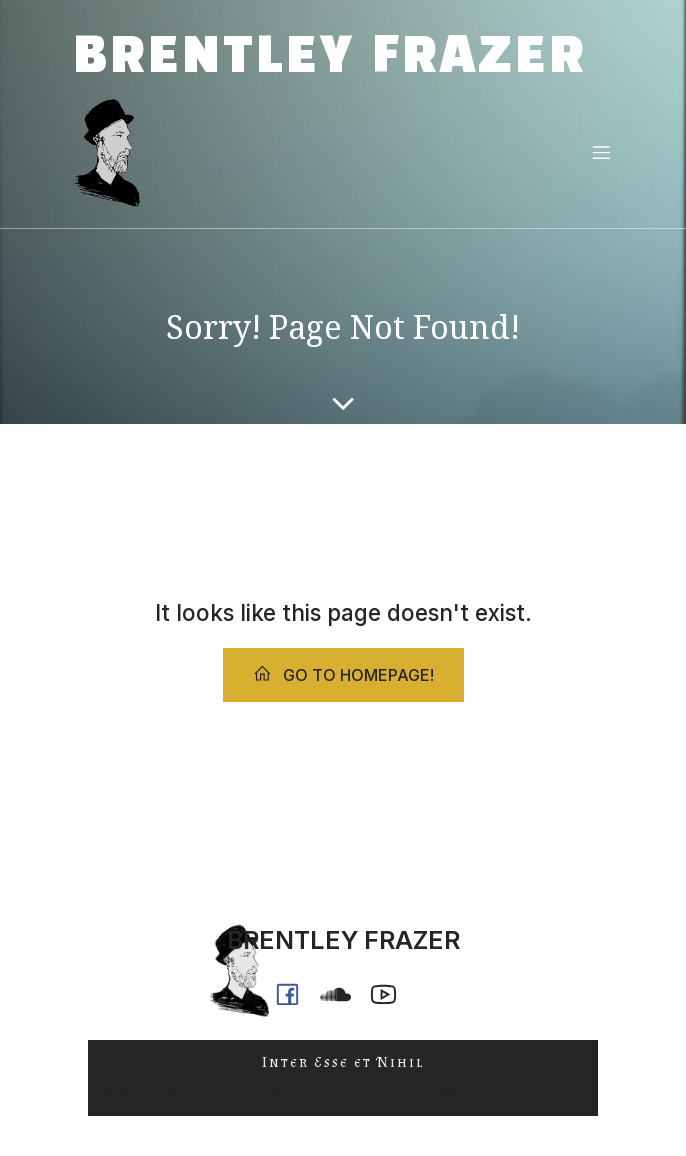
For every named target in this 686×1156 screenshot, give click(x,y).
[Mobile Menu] (601, 152)
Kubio (566, 1094)
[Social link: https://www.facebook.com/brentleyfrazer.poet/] (295, 993)
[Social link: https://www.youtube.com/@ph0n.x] (391, 993)
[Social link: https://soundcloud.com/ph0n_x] (343, 993)
